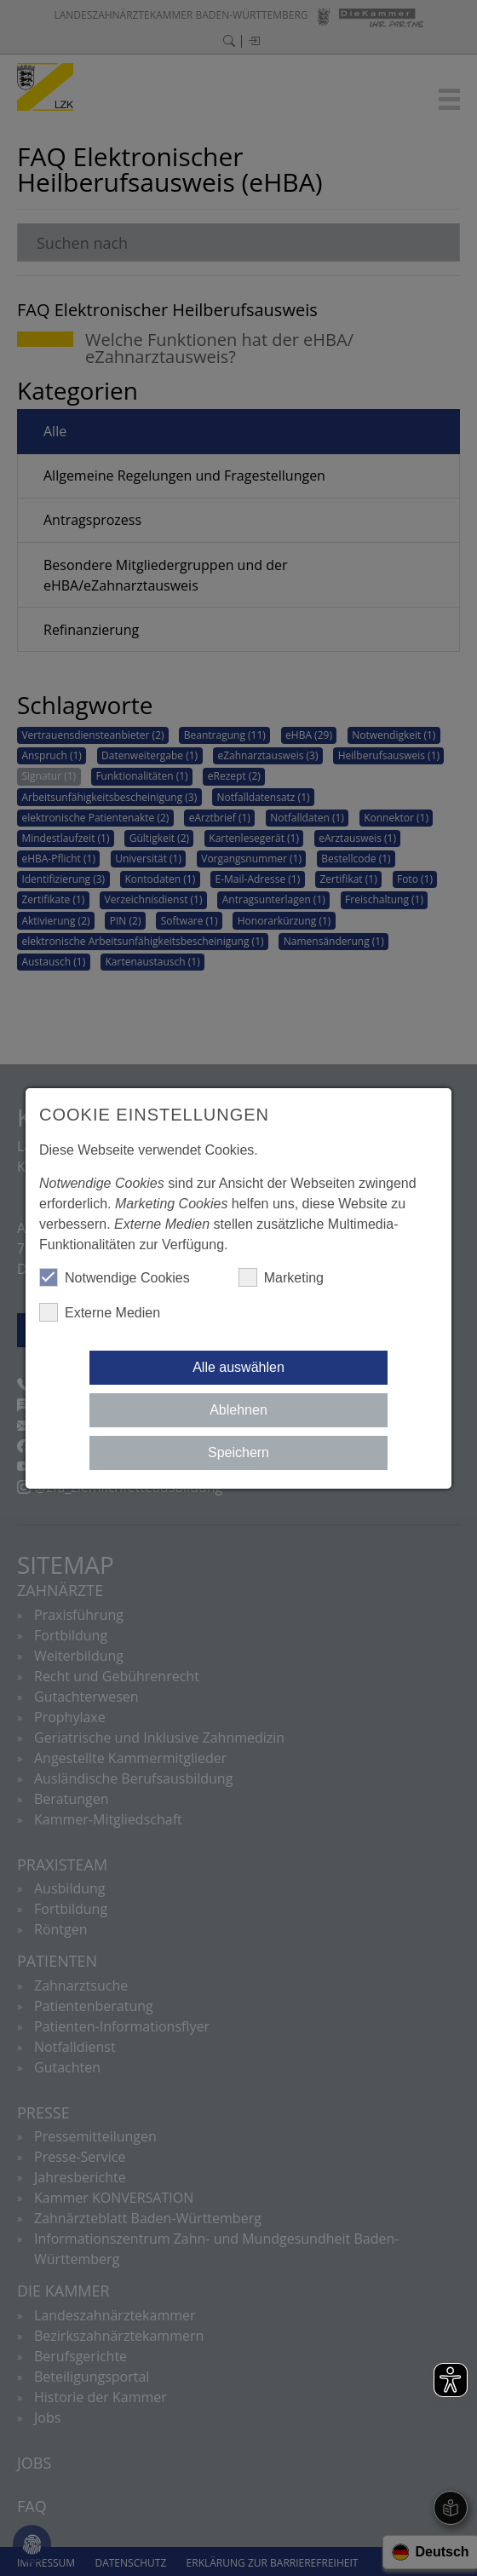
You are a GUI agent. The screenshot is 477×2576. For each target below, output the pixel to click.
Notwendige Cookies (114, 1277)
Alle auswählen (238, 1367)
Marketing (281, 1277)
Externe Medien (99, 1312)
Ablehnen (238, 1410)
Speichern (238, 1452)
